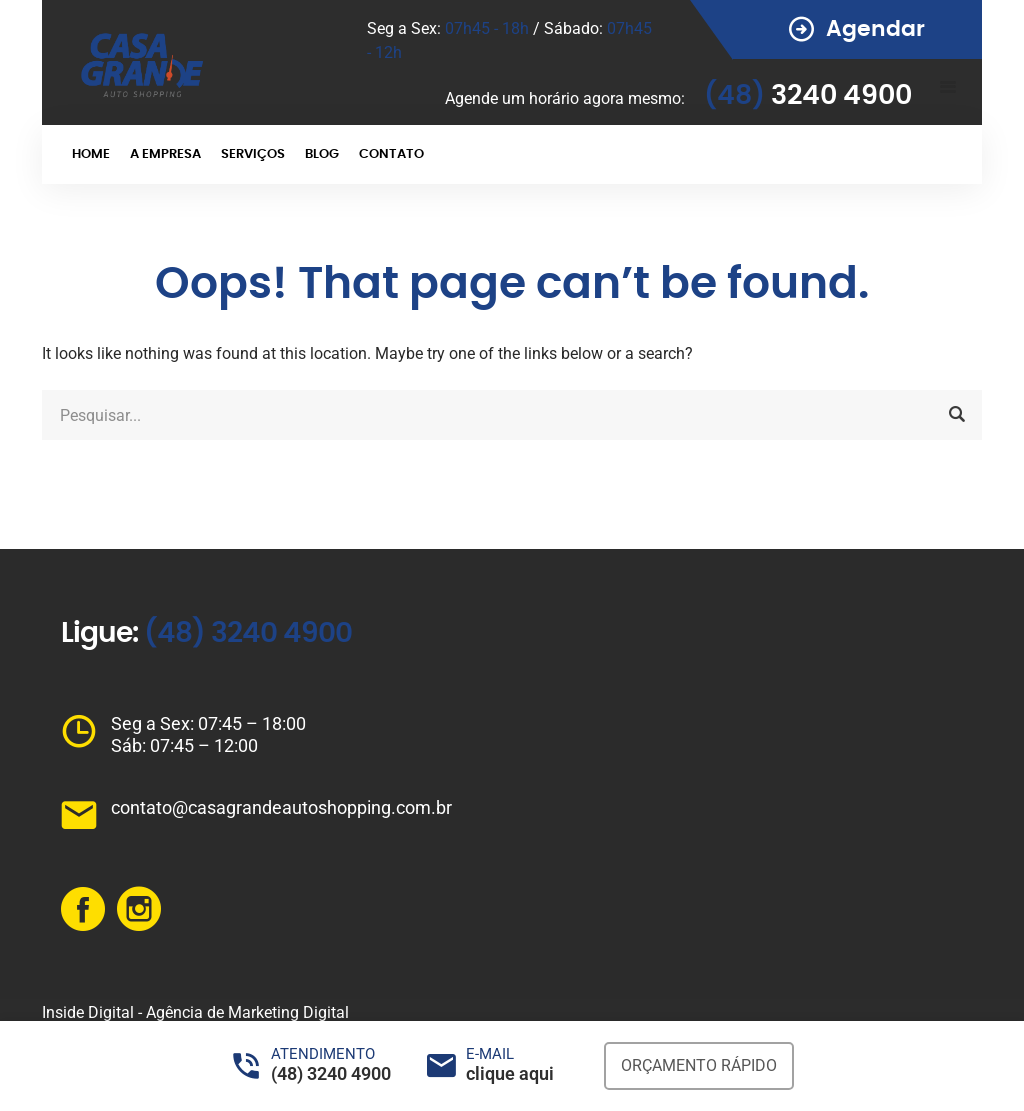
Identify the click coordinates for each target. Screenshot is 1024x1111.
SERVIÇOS (253, 154)
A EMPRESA (165, 154)
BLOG (322, 154)
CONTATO (391, 154)
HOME (91, 154)
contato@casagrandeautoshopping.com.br (281, 807)
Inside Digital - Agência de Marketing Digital (195, 1012)
